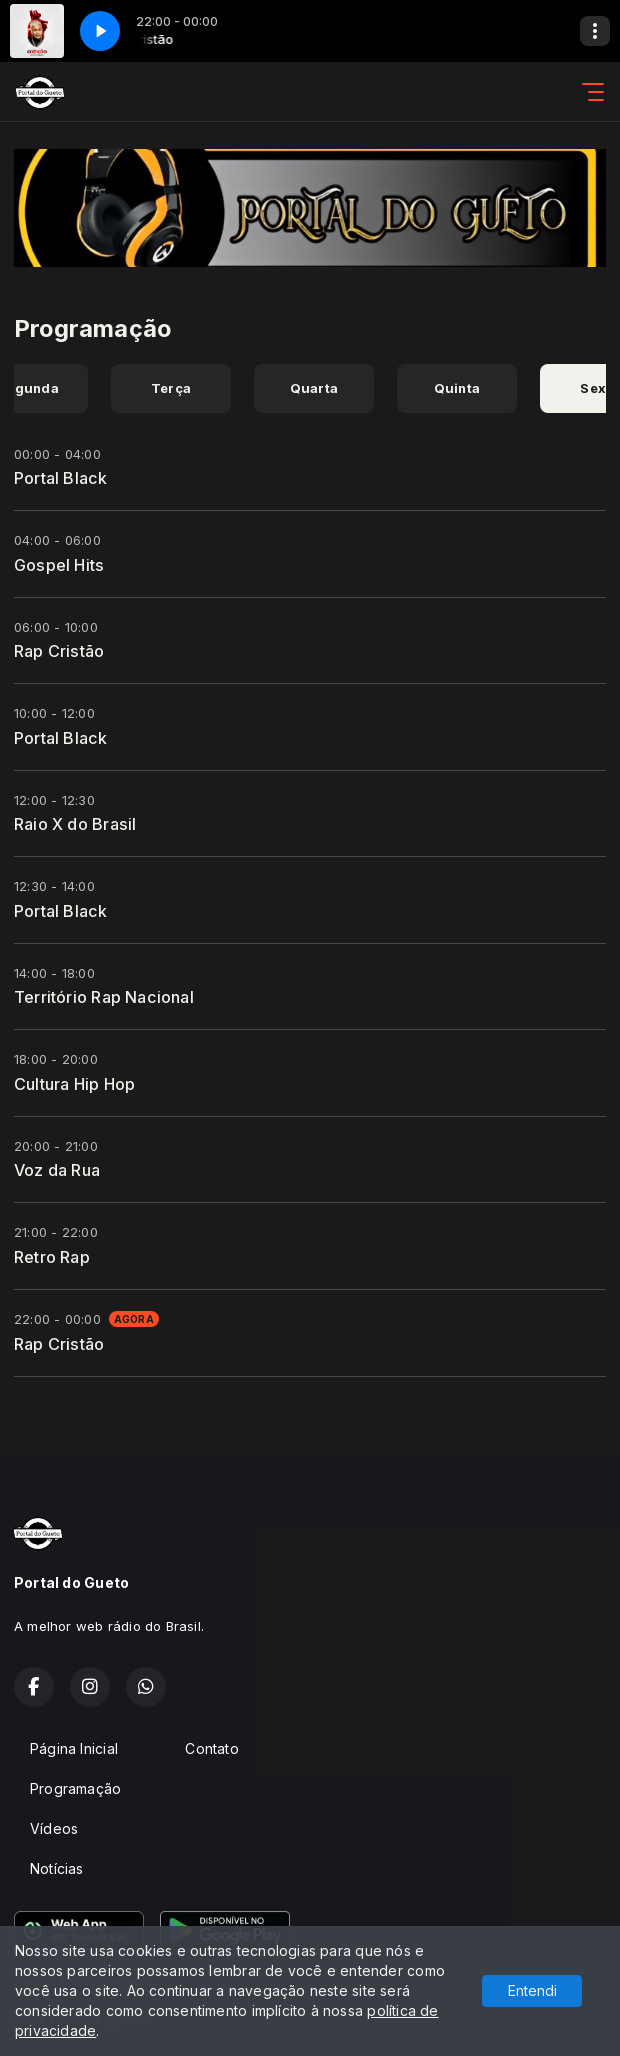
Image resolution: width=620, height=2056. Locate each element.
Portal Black (61, 478)
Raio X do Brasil (75, 824)
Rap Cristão (59, 651)
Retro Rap (52, 1257)
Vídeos (54, 1828)
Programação (75, 1788)
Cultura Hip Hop (74, 1084)
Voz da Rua (57, 1170)
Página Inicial (74, 1748)
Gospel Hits (59, 565)
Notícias (57, 1868)
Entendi (532, 1990)
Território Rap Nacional (104, 997)
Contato (211, 1748)
